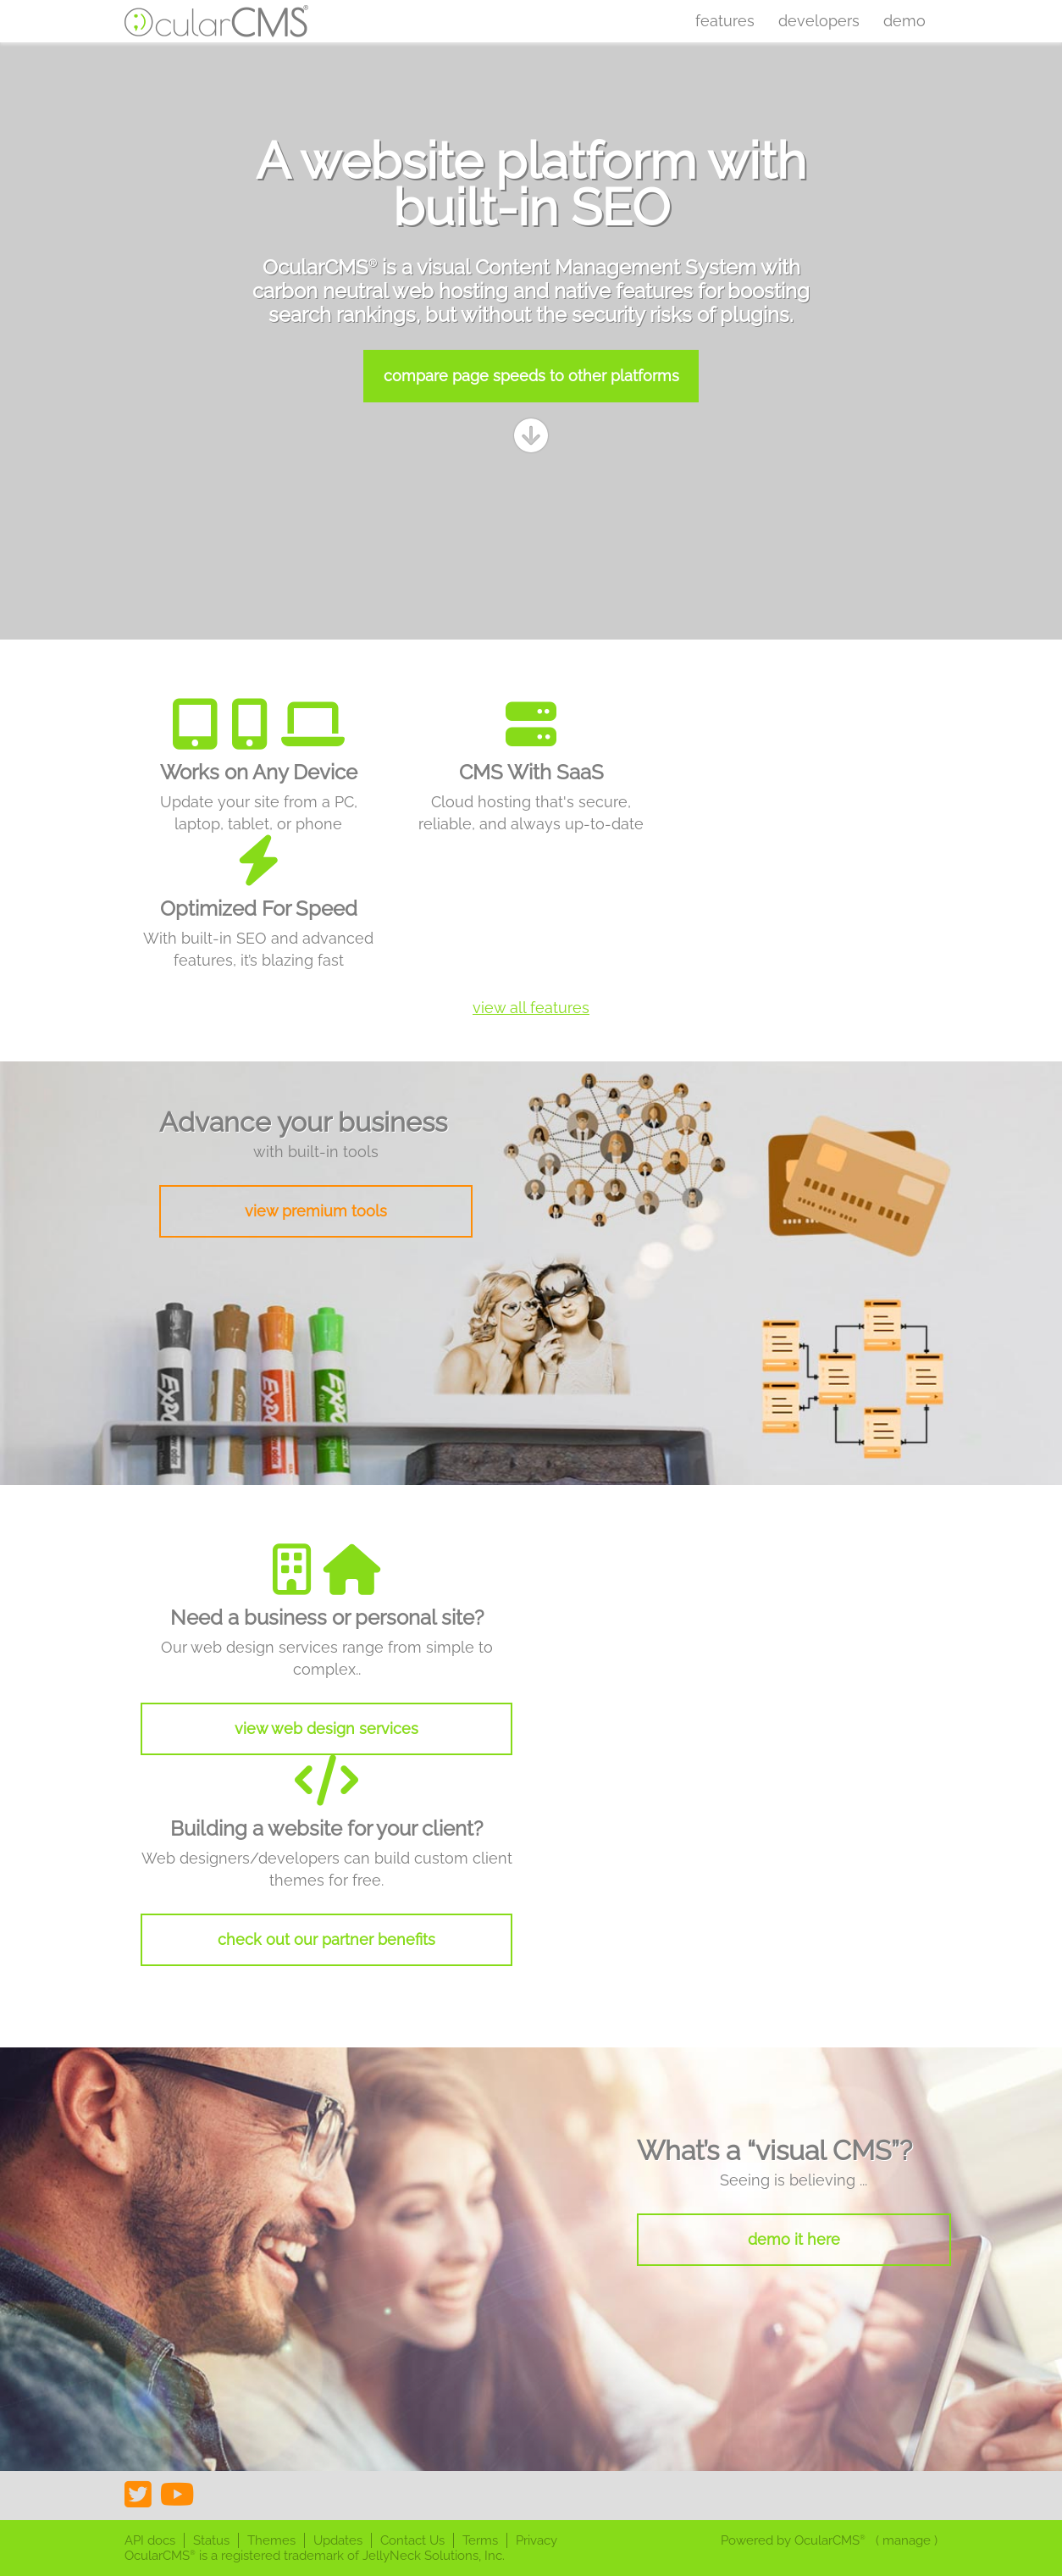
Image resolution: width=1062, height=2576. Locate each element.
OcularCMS (830, 2540)
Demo (904, 21)
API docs (149, 2540)
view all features (531, 1008)
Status (211, 2540)
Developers (819, 21)
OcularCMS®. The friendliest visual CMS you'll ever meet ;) (216, 21)
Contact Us (412, 2540)
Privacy (536, 2540)
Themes (271, 2540)
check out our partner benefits (326, 1939)
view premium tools (316, 1211)
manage (906, 2540)
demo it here (794, 2239)
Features (725, 21)
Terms (480, 2540)
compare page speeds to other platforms (531, 376)
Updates (337, 2540)
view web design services (326, 1728)
